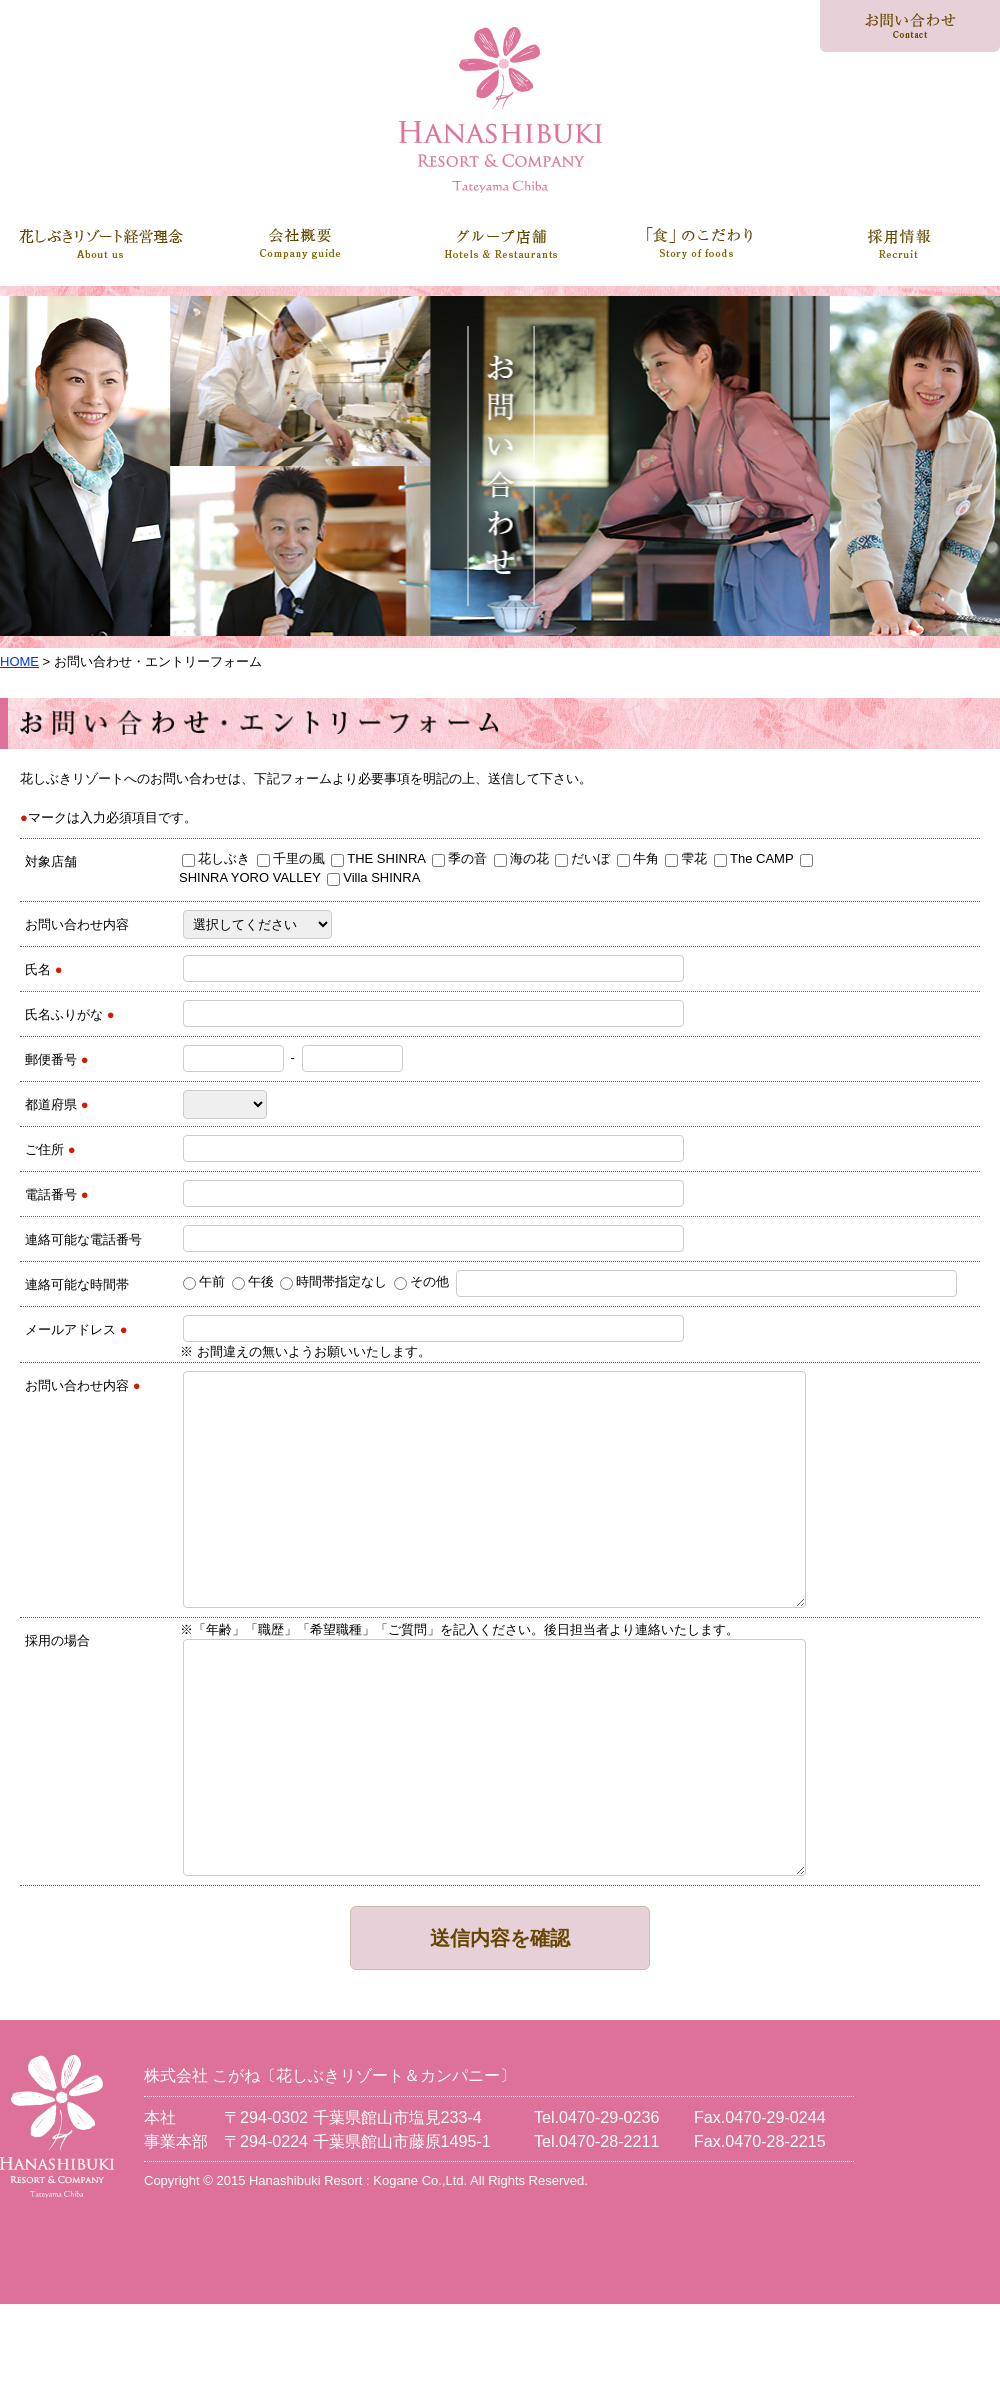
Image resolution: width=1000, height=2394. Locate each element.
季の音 (459, 858)
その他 (421, 1281)
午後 (253, 1281)
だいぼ (582, 858)
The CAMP (753, 858)
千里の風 (291, 858)
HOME (19, 661)
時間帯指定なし (333, 1281)
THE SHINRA (378, 858)
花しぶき (216, 858)
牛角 (638, 858)
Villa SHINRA (373, 877)
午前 (204, 1281)
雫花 (686, 858)
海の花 (521, 858)
